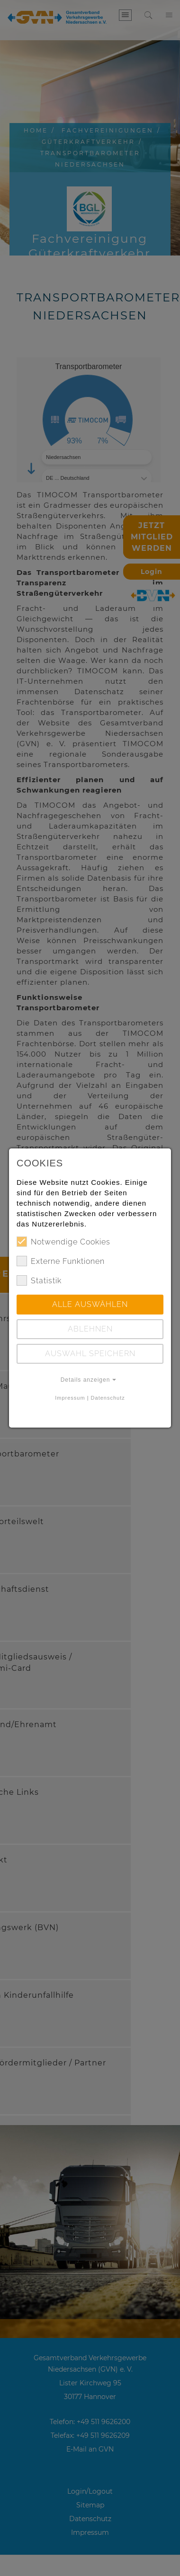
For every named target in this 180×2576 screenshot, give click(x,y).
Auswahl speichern (90, 1353)
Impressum (70, 1398)
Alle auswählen (90, 1304)
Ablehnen (90, 1328)
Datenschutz (108, 1398)
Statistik (39, 1280)
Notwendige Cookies (63, 1241)
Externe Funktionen (61, 1261)
